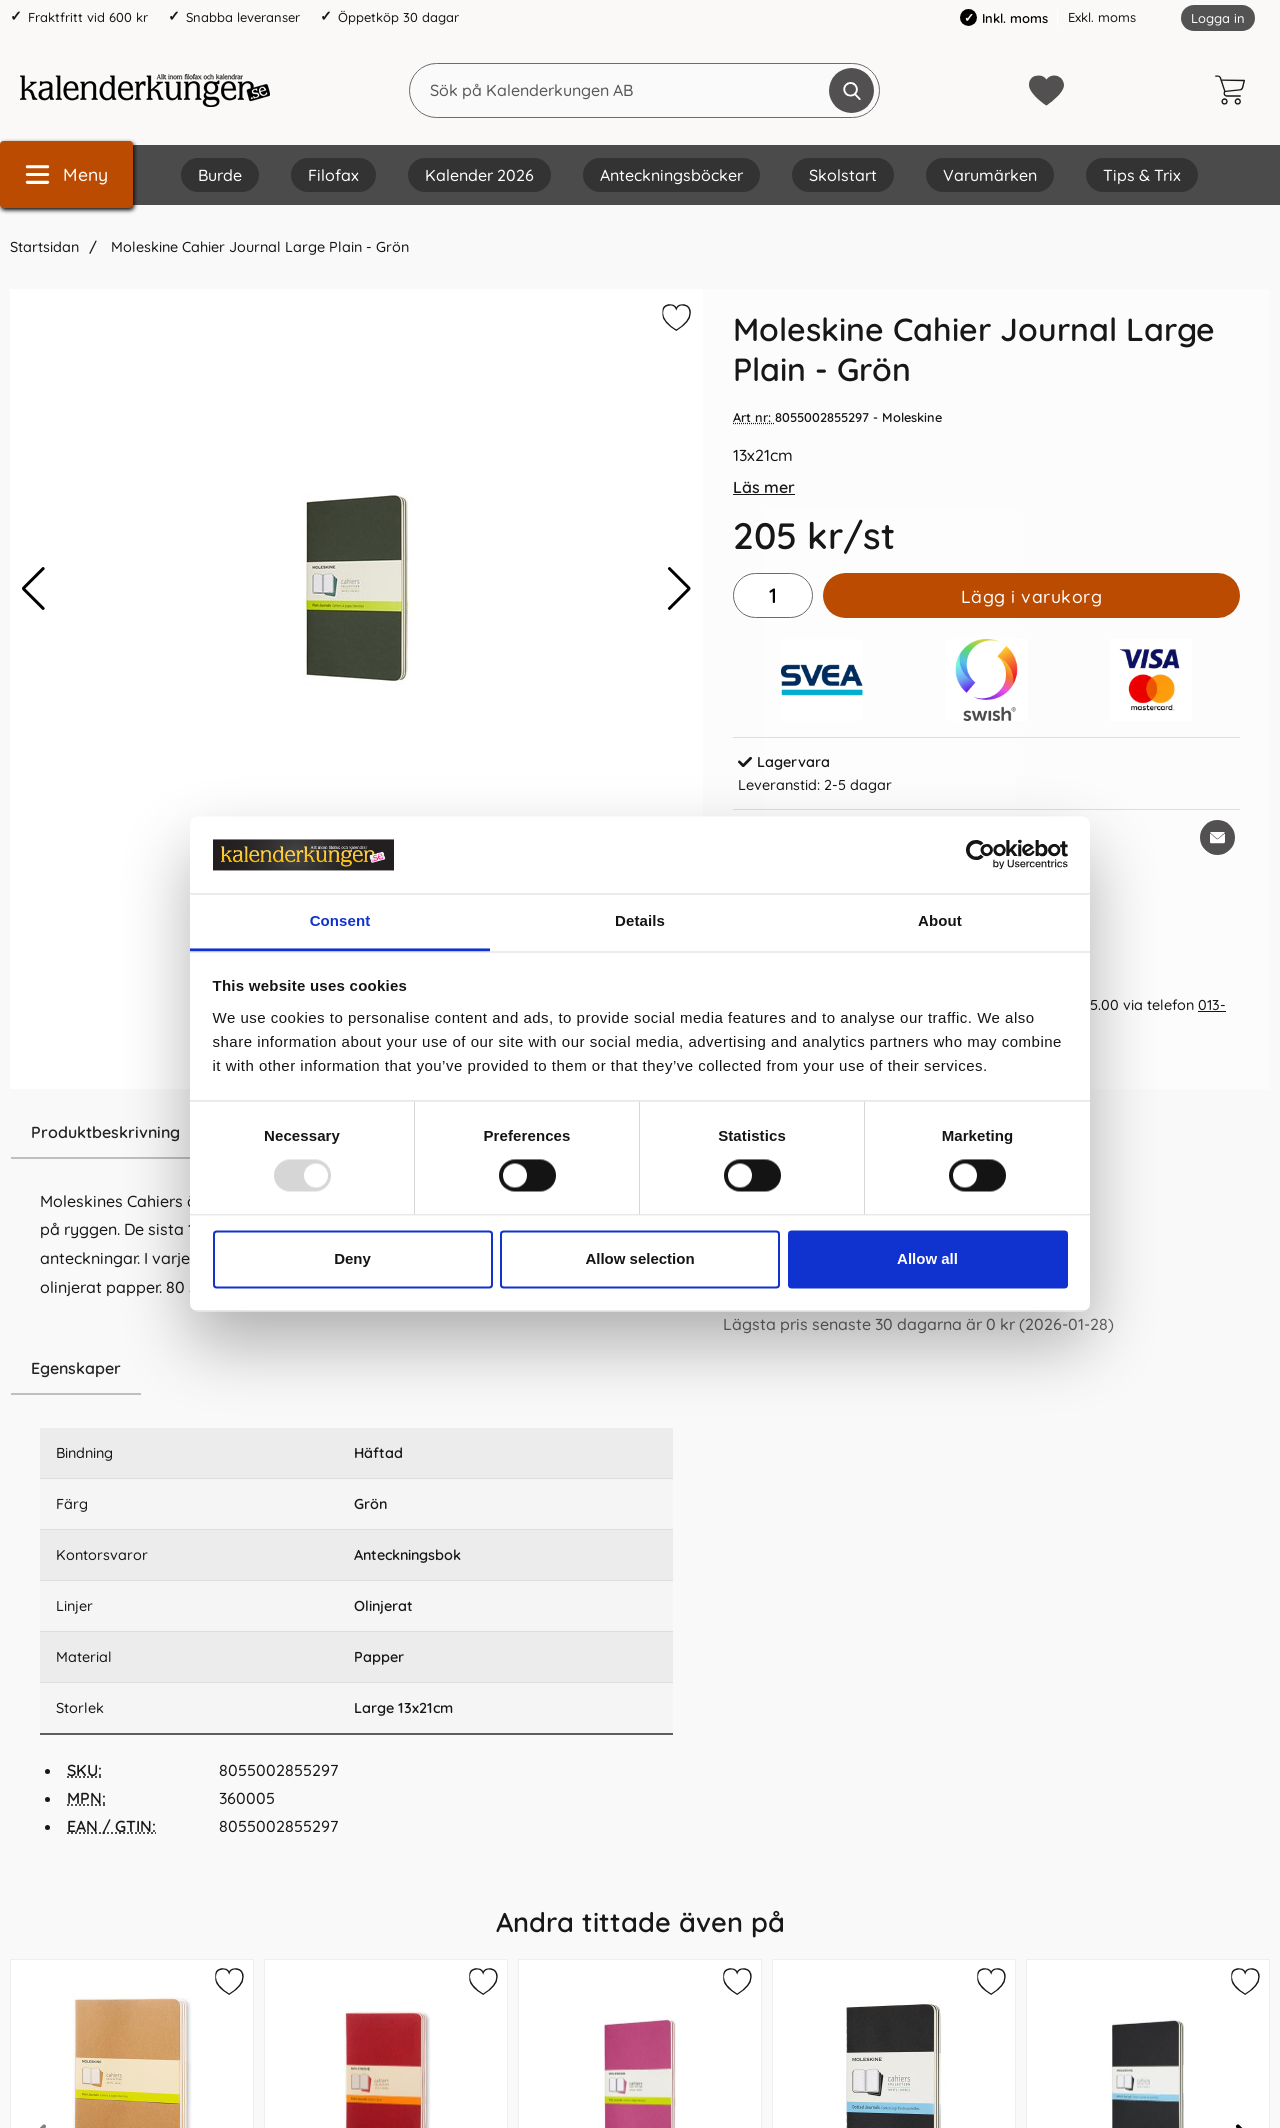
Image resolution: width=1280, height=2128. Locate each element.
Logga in (1218, 18)
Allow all (927, 1258)
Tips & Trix (1142, 175)
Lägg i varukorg (1032, 596)
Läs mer (764, 487)
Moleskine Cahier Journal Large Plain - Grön (258, 247)
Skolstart (843, 175)
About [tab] (940, 920)
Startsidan (44, 247)
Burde (220, 175)
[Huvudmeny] (66, 174)
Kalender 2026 (479, 175)
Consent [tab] (340, 920)
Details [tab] (640, 920)
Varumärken (990, 175)
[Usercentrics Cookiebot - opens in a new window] (980, 855)
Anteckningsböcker (671, 175)
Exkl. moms (1102, 17)
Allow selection (639, 1258)
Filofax (333, 175)
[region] (356, 1369)
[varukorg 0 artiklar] (1235, 90)
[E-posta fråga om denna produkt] (1217, 837)
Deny (352, 1258)
